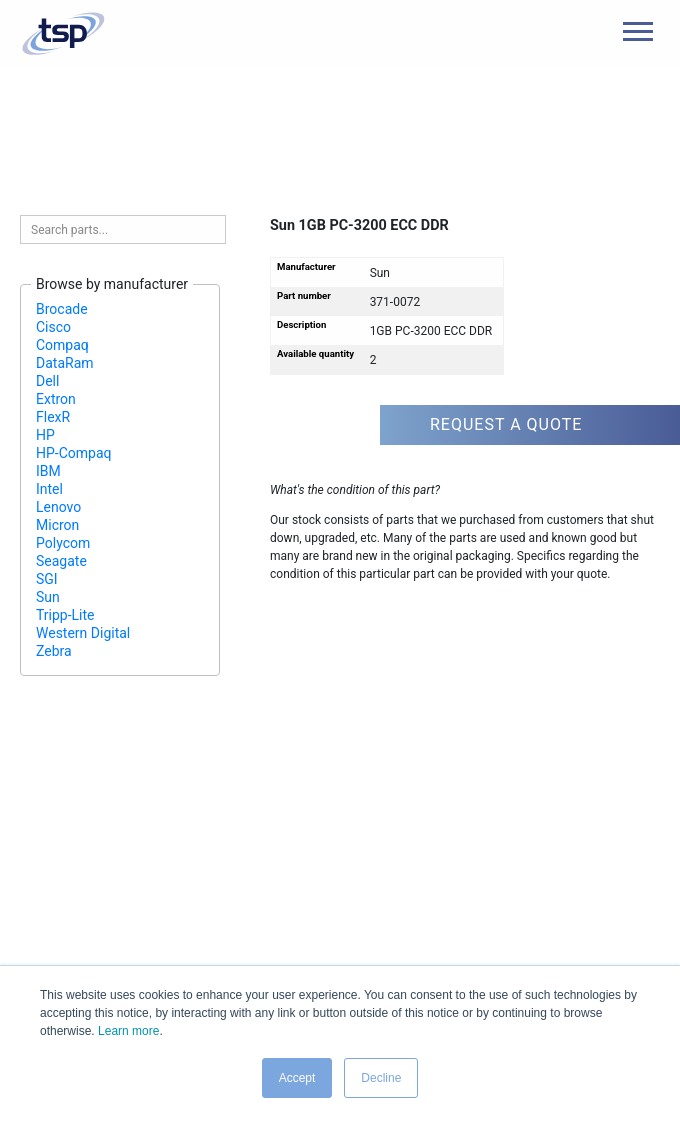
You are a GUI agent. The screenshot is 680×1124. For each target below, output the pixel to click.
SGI (47, 579)
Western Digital (83, 633)
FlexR (53, 417)
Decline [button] (381, 1078)
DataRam (65, 363)
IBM (48, 471)
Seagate (61, 561)
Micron (57, 525)
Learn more (128, 1031)
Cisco (53, 327)
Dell (47, 381)
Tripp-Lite (65, 615)
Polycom (63, 543)
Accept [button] (297, 1078)
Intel (49, 489)
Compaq (62, 345)
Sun (48, 597)
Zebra (54, 651)
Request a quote (506, 424)
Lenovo (58, 507)
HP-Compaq (74, 453)
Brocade (62, 309)
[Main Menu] (638, 31)
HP (45, 435)
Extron (56, 399)
